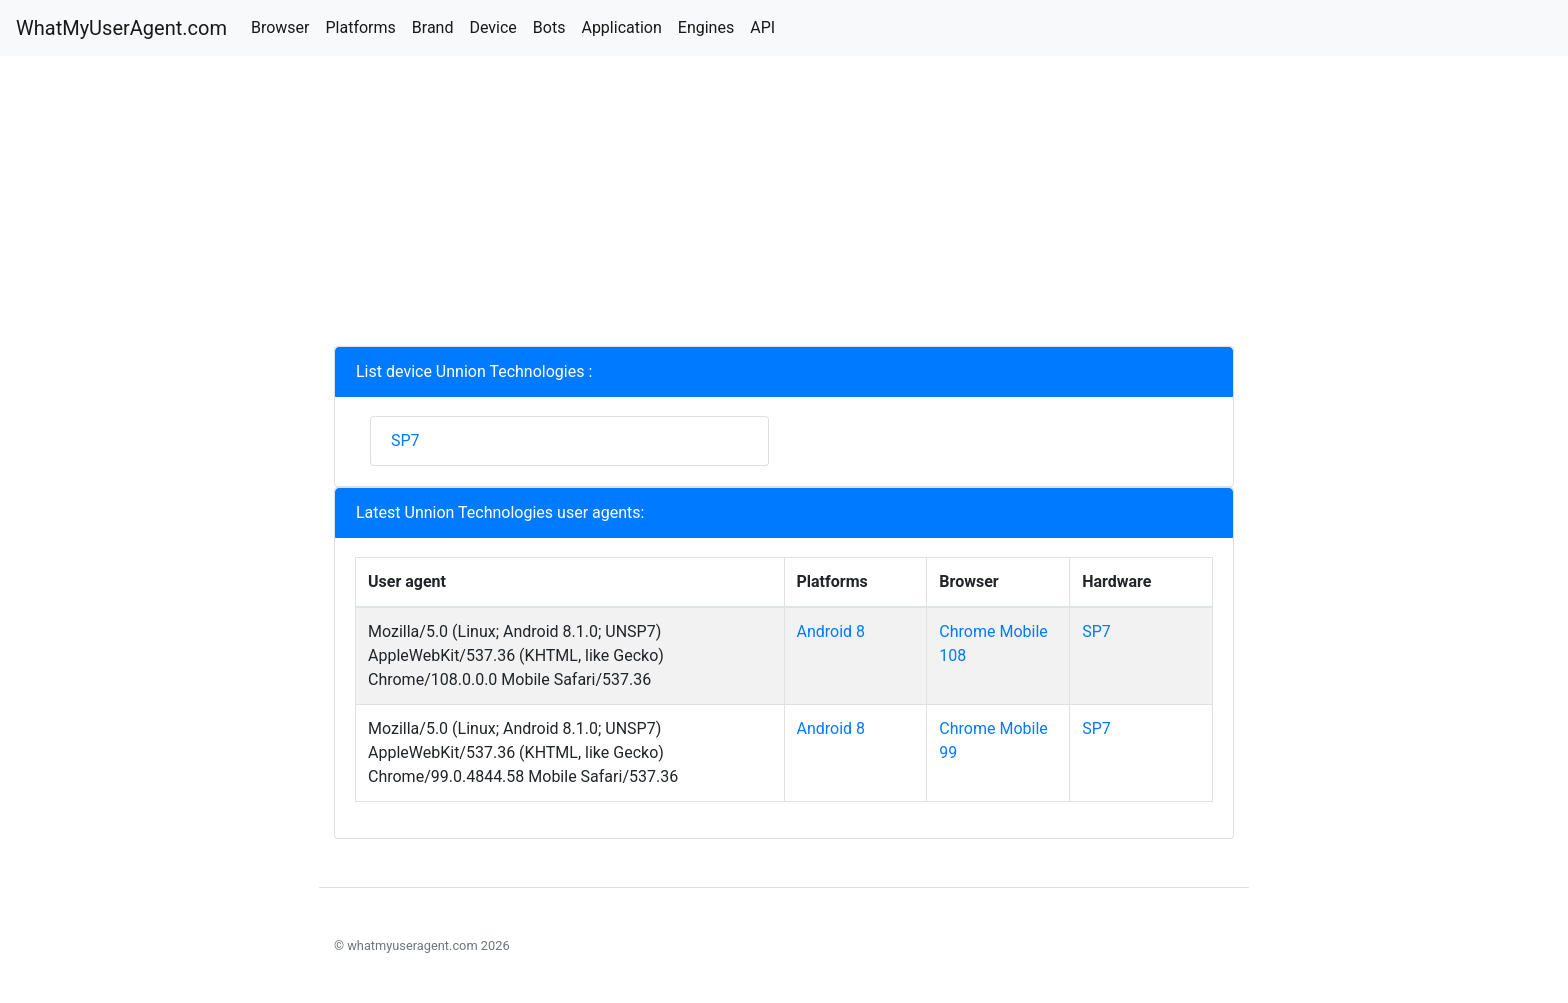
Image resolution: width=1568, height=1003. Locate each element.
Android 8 (831, 631)
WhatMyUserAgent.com (121, 28)
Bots (549, 27)
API (762, 27)
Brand (433, 27)
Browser (280, 27)
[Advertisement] (784, 206)
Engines (706, 27)
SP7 (405, 440)
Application (621, 27)
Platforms (360, 27)
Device (492, 27)
